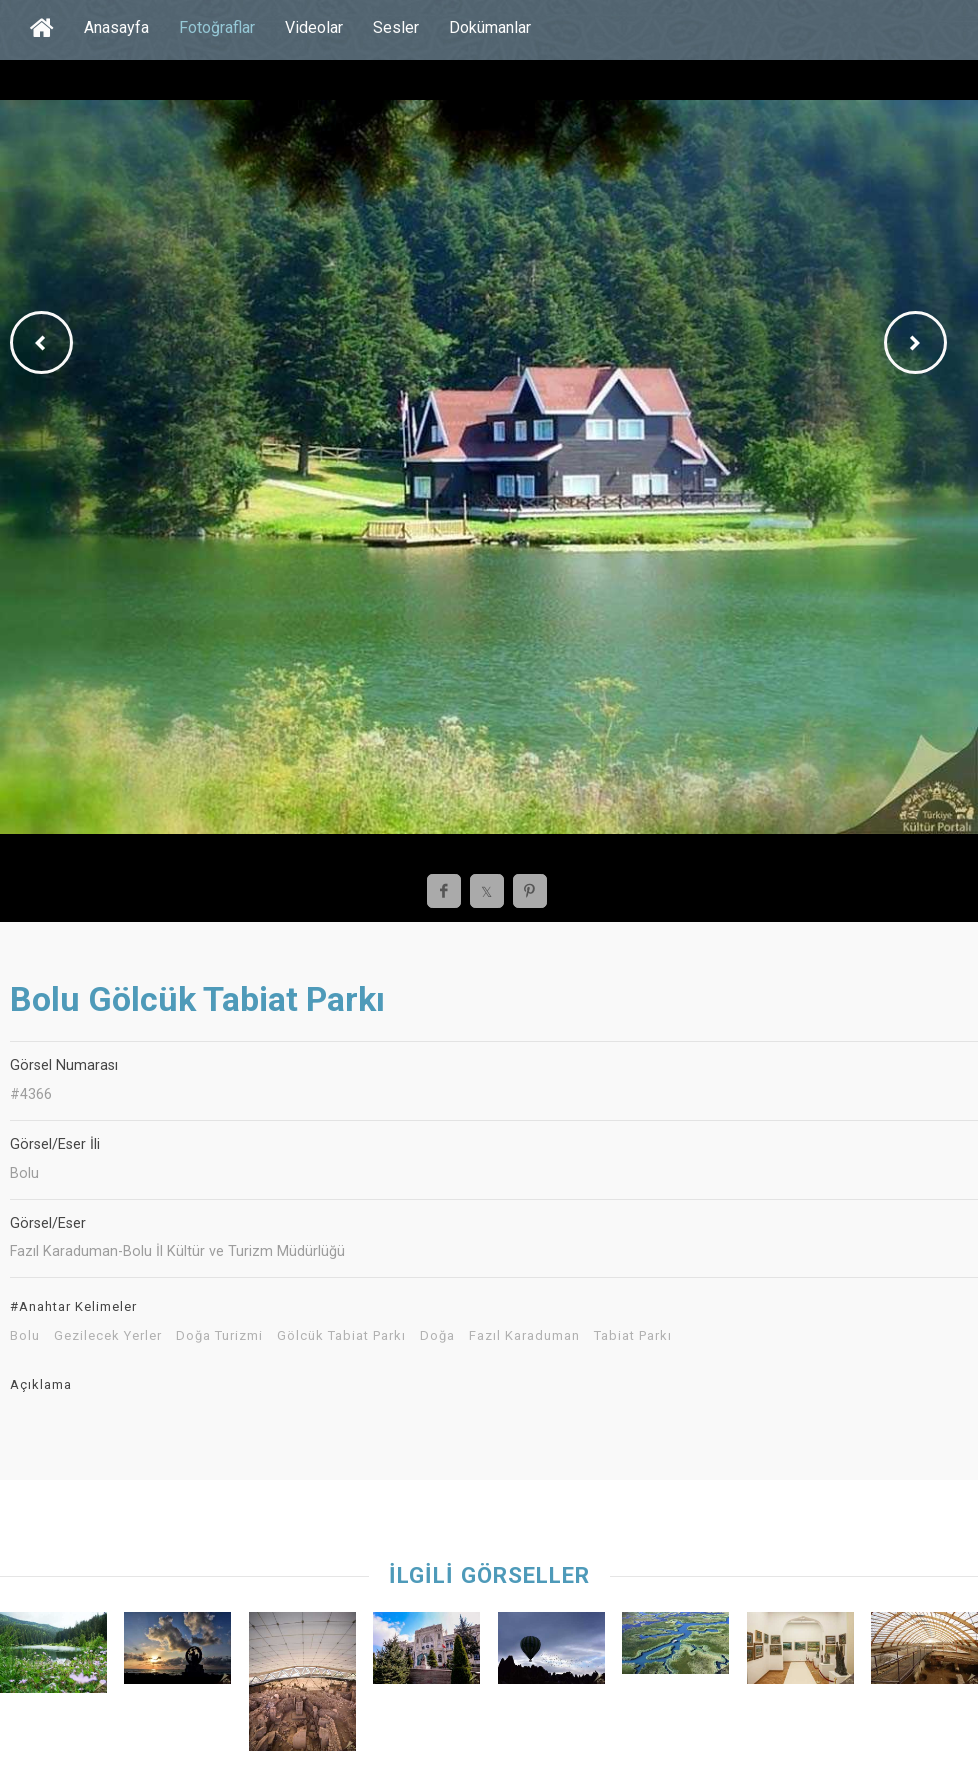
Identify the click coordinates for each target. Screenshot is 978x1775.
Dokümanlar (490, 27)
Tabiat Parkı (633, 1336)
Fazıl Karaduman (524, 1336)
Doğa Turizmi (219, 1336)
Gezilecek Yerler (108, 1336)
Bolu (25, 1336)
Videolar (314, 27)
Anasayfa (116, 27)
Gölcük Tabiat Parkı (341, 1336)
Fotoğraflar (217, 27)
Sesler (396, 27)
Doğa (437, 1336)
